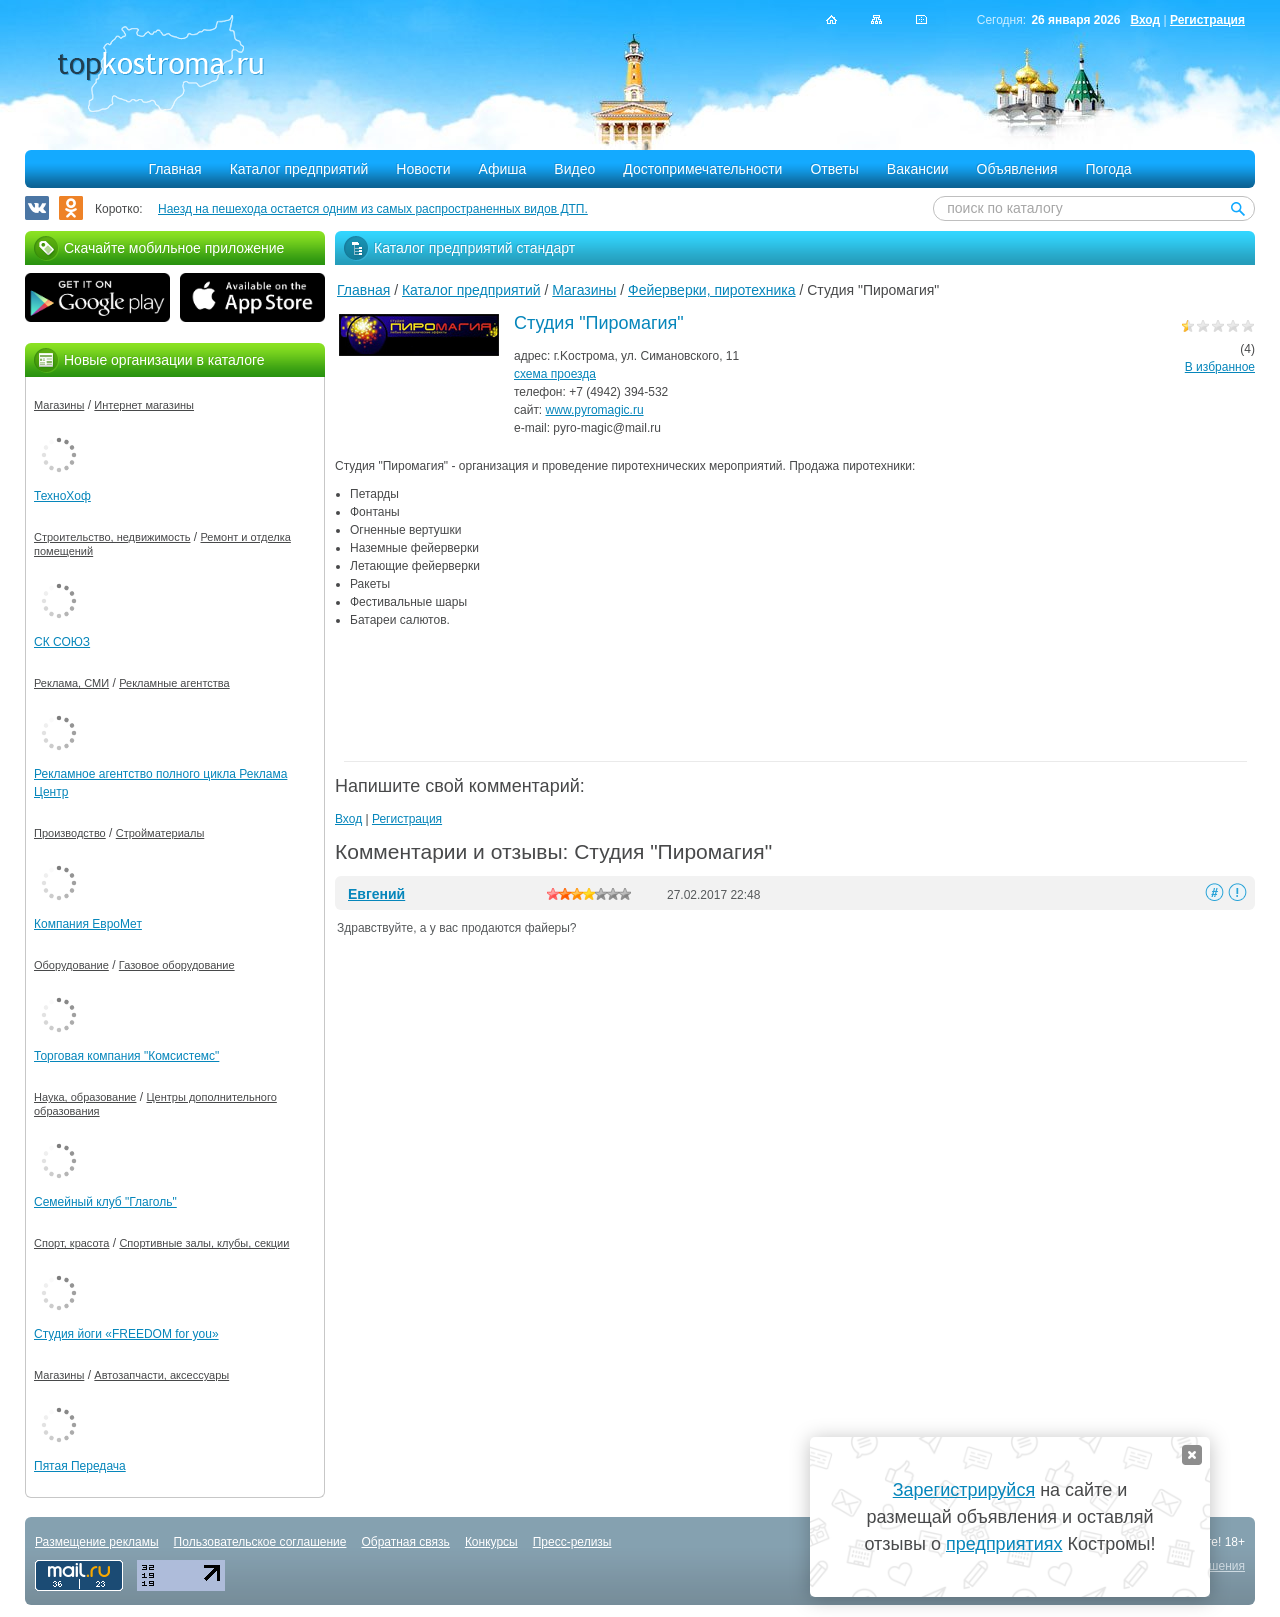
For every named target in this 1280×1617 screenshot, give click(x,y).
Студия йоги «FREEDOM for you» (126, 1334)
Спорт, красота (71, 1243)
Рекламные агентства (174, 683)
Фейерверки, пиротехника (712, 290)
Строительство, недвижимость (112, 537)
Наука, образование (85, 1097)
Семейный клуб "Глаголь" (105, 1202)
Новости (423, 169)
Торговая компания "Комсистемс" (126, 1056)
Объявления (1017, 169)
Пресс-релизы (572, 1542)
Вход (1145, 20)
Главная (174, 169)
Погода (1109, 169)
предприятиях (1004, 1544)
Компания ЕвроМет (88, 924)
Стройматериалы (160, 833)
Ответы (834, 169)
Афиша (503, 169)
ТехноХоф (62, 496)
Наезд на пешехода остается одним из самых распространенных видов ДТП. (373, 209)
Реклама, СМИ (71, 683)
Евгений (376, 894)
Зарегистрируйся (964, 1490)
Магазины (584, 290)
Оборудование (71, 965)
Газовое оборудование (177, 965)
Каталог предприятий (299, 169)
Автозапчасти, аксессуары (161, 1375)
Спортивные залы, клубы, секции (204, 1243)
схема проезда (555, 374)
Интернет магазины (144, 405)
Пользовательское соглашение (260, 1542)
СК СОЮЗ (62, 642)
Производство (70, 833)
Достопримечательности (702, 169)
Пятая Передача (80, 1466)
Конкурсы (491, 1542)
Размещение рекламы (97, 1542)
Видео (574, 169)
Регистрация (1207, 20)
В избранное (1220, 367)
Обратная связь (405, 1542)
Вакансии (918, 169)
